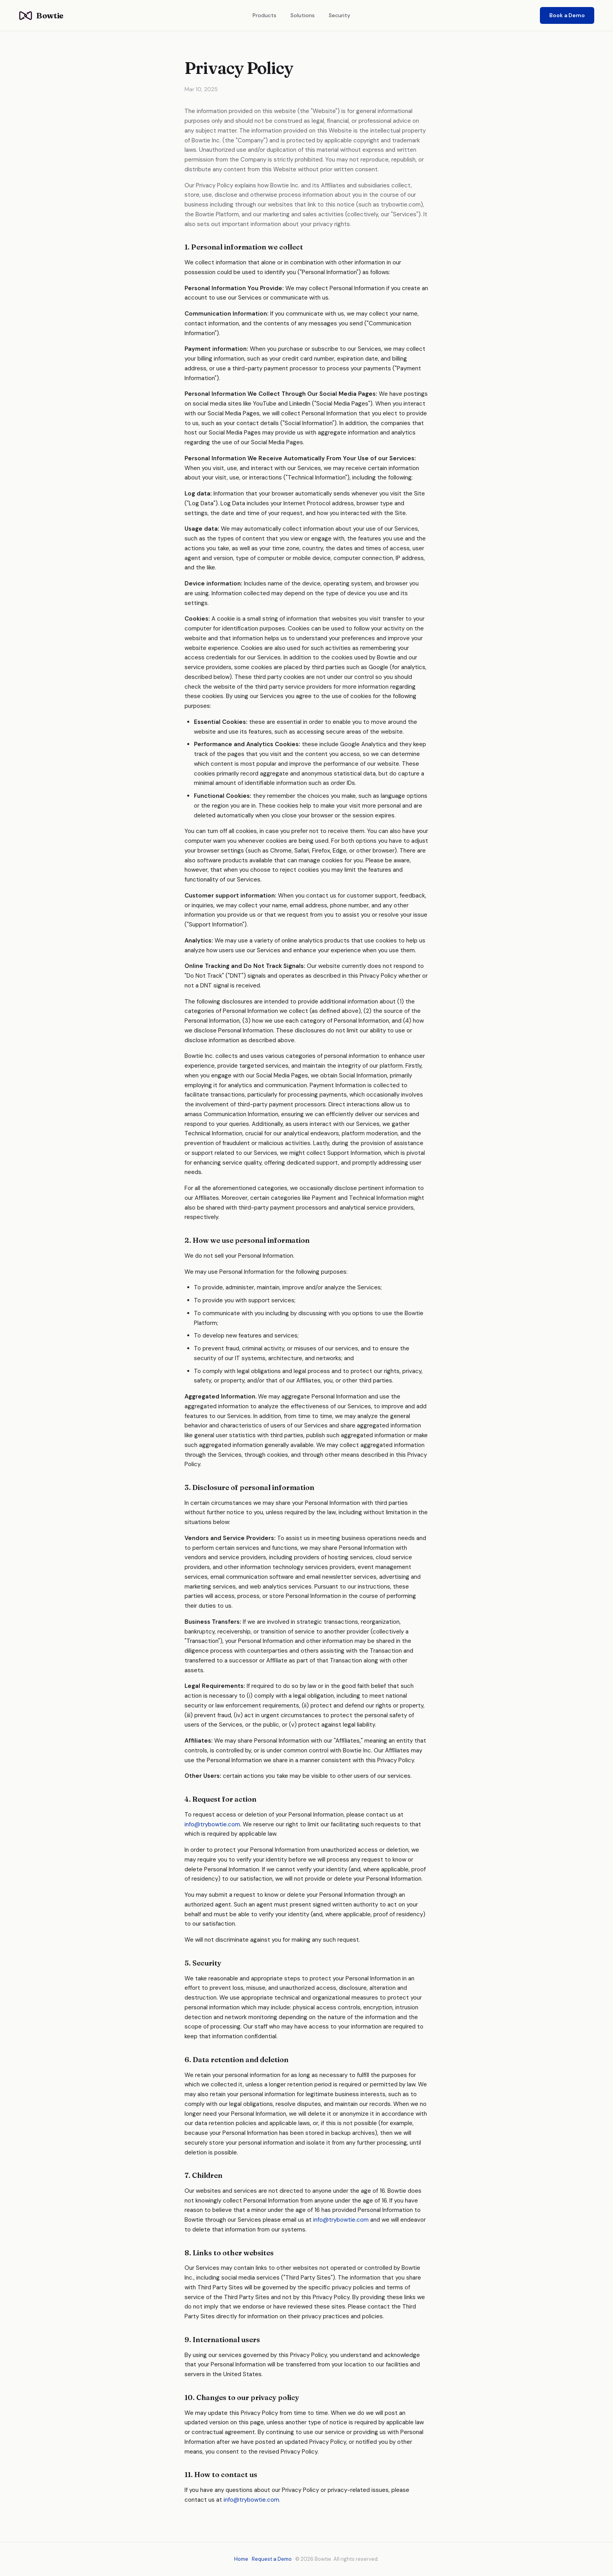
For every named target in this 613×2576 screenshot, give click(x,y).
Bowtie (41, 15)
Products (264, 15)
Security (339, 15)
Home (241, 2559)
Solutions (302, 15)
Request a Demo (272, 2559)
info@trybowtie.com (212, 1824)
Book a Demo (567, 15)
